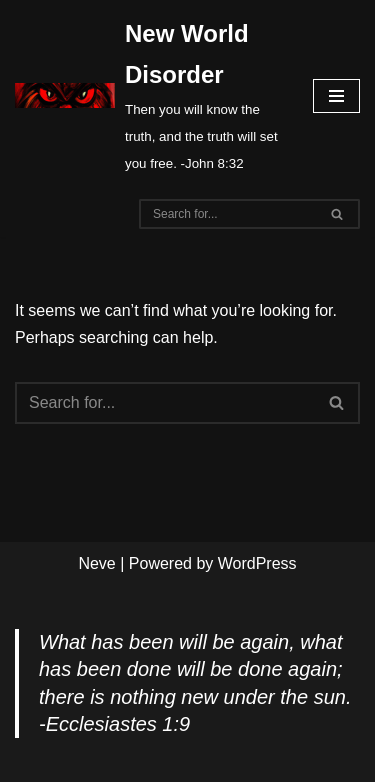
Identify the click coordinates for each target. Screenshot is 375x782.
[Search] (227, 214)
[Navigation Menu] (336, 96)
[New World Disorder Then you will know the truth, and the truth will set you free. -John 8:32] (149, 95)
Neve (96, 563)
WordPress (257, 563)
